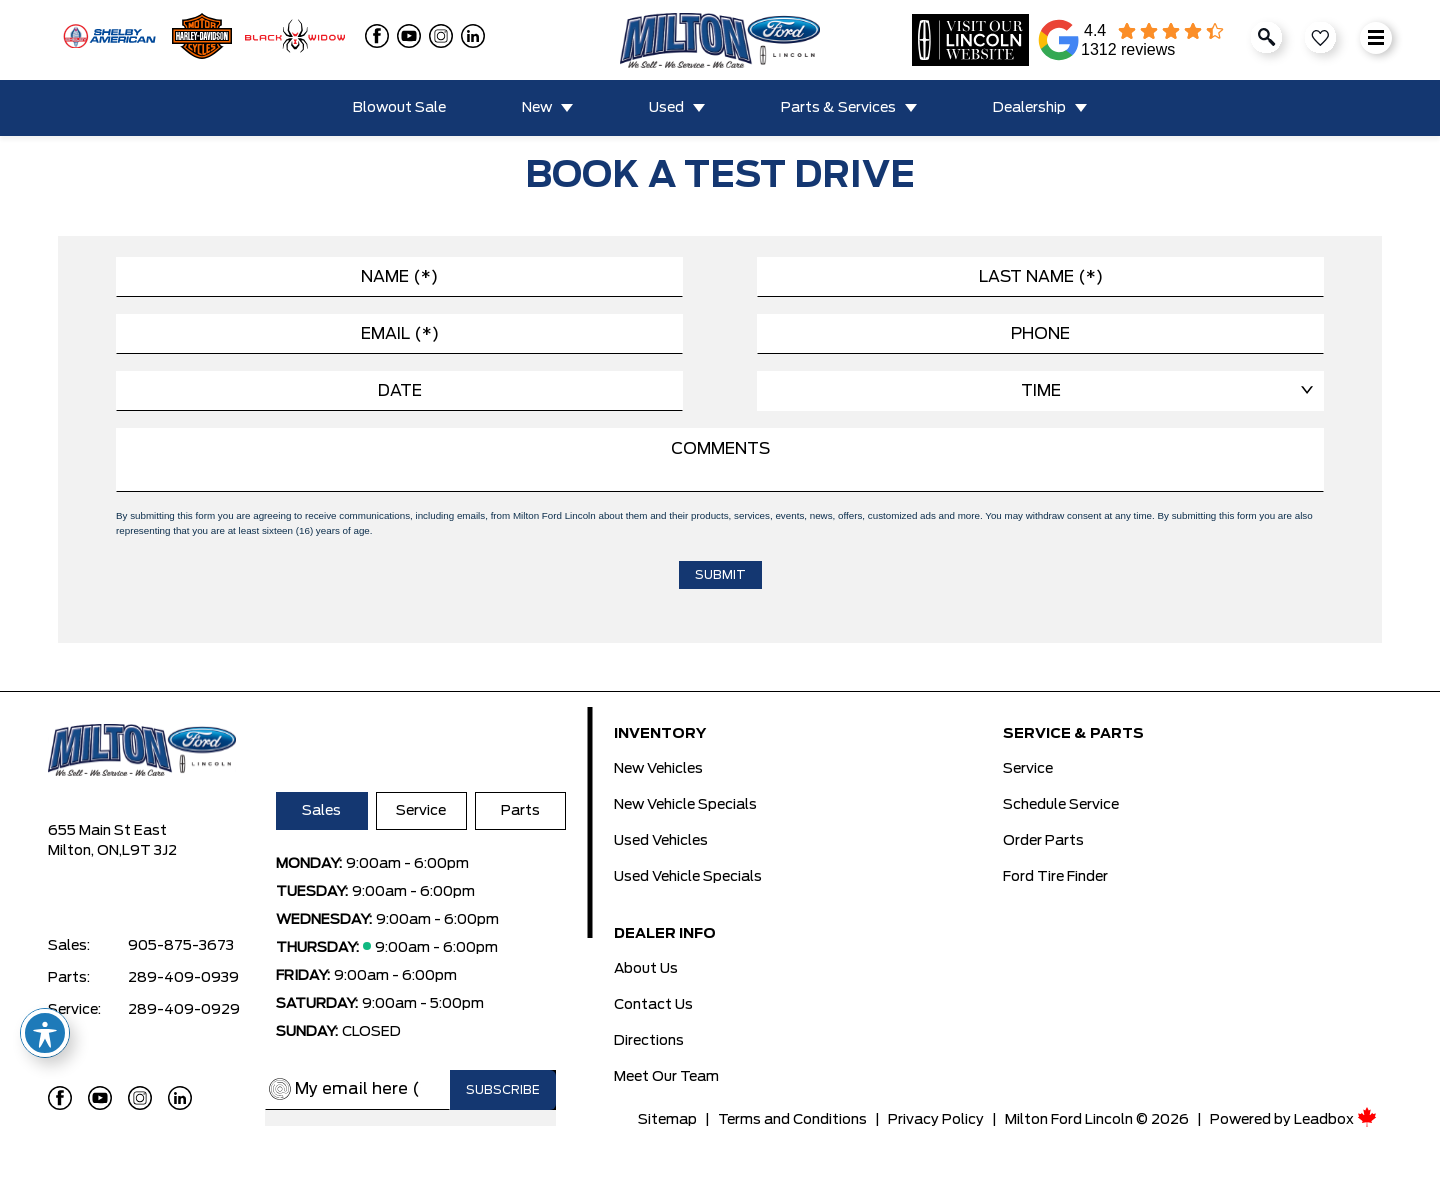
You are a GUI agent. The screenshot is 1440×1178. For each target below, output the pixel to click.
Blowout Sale (399, 108)
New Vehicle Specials (685, 805)
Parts (520, 811)
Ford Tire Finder (1055, 877)
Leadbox (1335, 1120)
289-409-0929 (184, 1010)
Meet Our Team (666, 1077)
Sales (321, 811)
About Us (646, 969)
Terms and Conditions (792, 1120)
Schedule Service (1061, 805)
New (537, 108)
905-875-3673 (181, 946)
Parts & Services (838, 108)
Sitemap (667, 1120)
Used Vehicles (661, 841)
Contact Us (653, 1005)
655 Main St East (107, 831)
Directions (649, 1041)
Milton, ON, (85, 851)
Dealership (1029, 108)
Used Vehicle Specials (688, 877)
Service (421, 811)
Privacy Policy (936, 1120)
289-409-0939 (183, 978)
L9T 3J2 (149, 851)
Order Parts (1043, 841)
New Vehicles (658, 769)
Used (666, 108)
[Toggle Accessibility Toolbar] (45, 1033)
